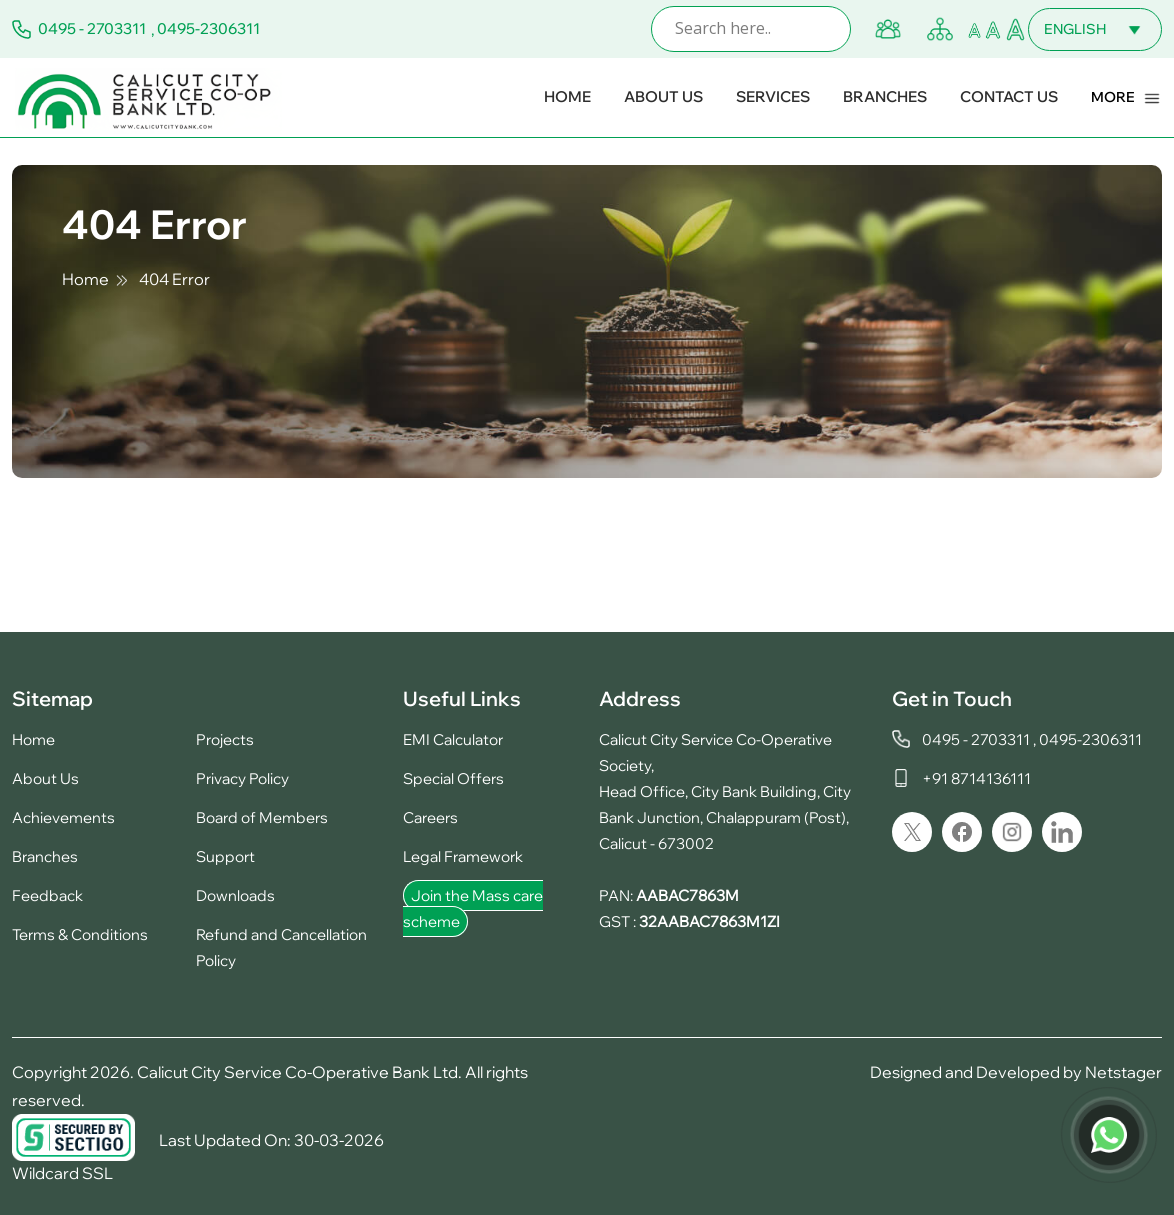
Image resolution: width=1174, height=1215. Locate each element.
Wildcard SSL (62, 1173)
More (1113, 97)
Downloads (235, 895)
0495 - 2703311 (92, 28)
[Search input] (756, 29)
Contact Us (1009, 96)
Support (225, 856)
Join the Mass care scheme (473, 908)
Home (567, 96)
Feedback (47, 895)
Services (773, 96)
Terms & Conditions (80, 934)
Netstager (1123, 1072)
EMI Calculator (453, 739)
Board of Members (262, 817)
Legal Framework (463, 856)
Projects (225, 739)
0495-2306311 (208, 28)
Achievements (63, 817)
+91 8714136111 (976, 778)
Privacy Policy (242, 778)
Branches (885, 96)
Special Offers (453, 778)
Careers (430, 817)
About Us (663, 96)
